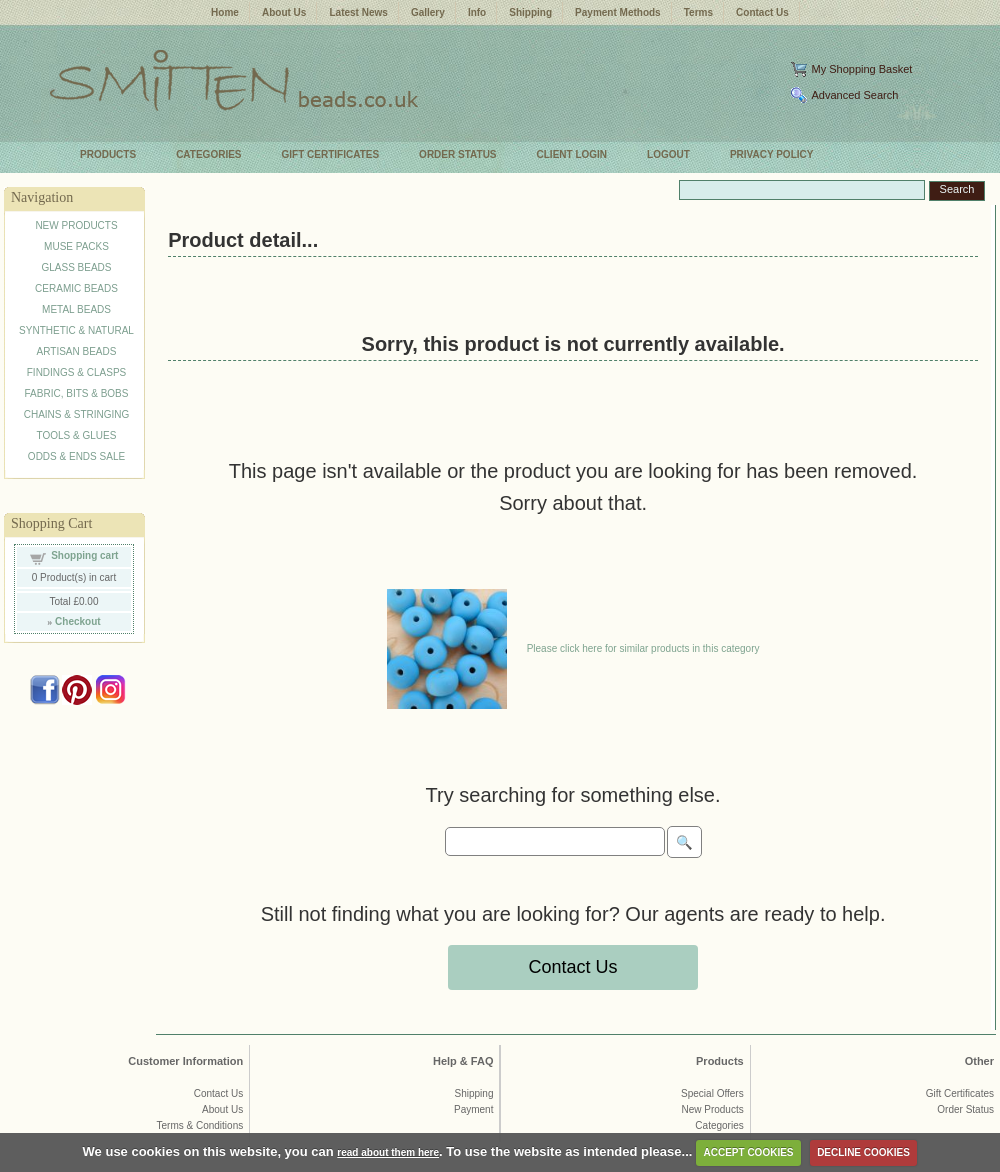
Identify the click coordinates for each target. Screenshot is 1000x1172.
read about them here (388, 1152)
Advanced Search (854, 95)
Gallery (428, 12)
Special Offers (712, 1093)
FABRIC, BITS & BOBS (77, 393)
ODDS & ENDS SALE (76, 456)
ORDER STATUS (457, 154)
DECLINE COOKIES (863, 1152)
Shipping (530, 12)
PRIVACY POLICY (772, 154)
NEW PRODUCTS (76, 225)
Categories (719, 1125)
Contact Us (762, 12)
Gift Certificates (960, 1093)
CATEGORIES (208, 154)
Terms (698, 12)
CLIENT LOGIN (572, 154)
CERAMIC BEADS (76, 288)
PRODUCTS (108, 154)
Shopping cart (84, 555)
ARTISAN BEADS (77, 351)
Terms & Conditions (200, 1125)
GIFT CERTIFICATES (331, 154)
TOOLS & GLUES (77, 435)
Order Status (965, 1109)
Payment (473, 1109)
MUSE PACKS (76, 246)
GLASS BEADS (76, 267)
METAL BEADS (76, 309)
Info (477, 12)
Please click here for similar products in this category (643, 648)
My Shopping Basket (861, 69)
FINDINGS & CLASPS (76, 372)
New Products (712, 1109)
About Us (284, 12)
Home (225, 12)
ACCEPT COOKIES (749, 1152)
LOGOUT (668, 154)
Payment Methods (618, 12)
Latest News (358, 12)
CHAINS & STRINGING (77, 414)
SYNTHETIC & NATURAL (76, 330)
